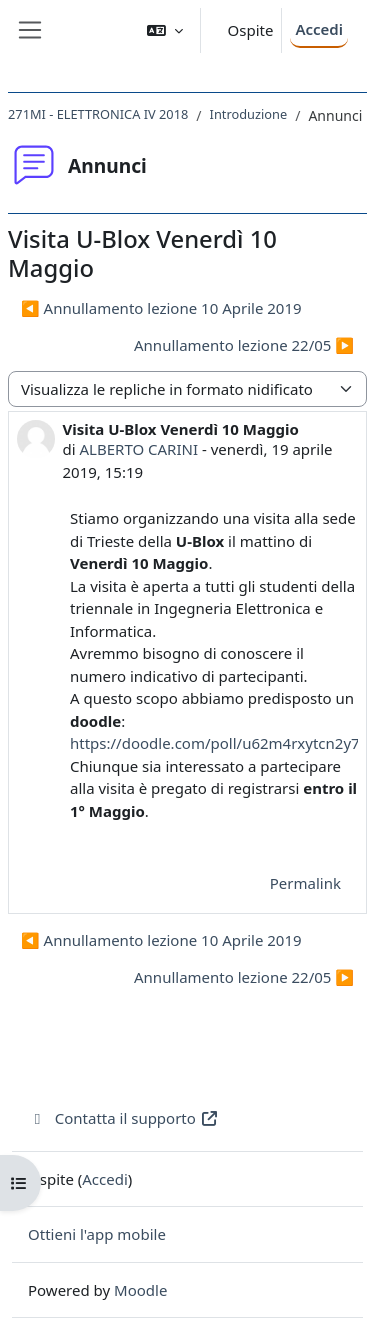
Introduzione (249, 114)
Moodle (140, 1290)
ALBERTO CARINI (139, 449)
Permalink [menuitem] (305, 883)
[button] (165, 30)
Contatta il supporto (123, 1118)
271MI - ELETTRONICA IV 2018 (98, 114)
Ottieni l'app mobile (97, 1234)
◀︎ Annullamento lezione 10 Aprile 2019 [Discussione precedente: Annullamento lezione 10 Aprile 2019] (161, 308)
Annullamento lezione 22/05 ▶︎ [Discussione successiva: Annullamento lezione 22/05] (244, 345)
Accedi (319, 29)
